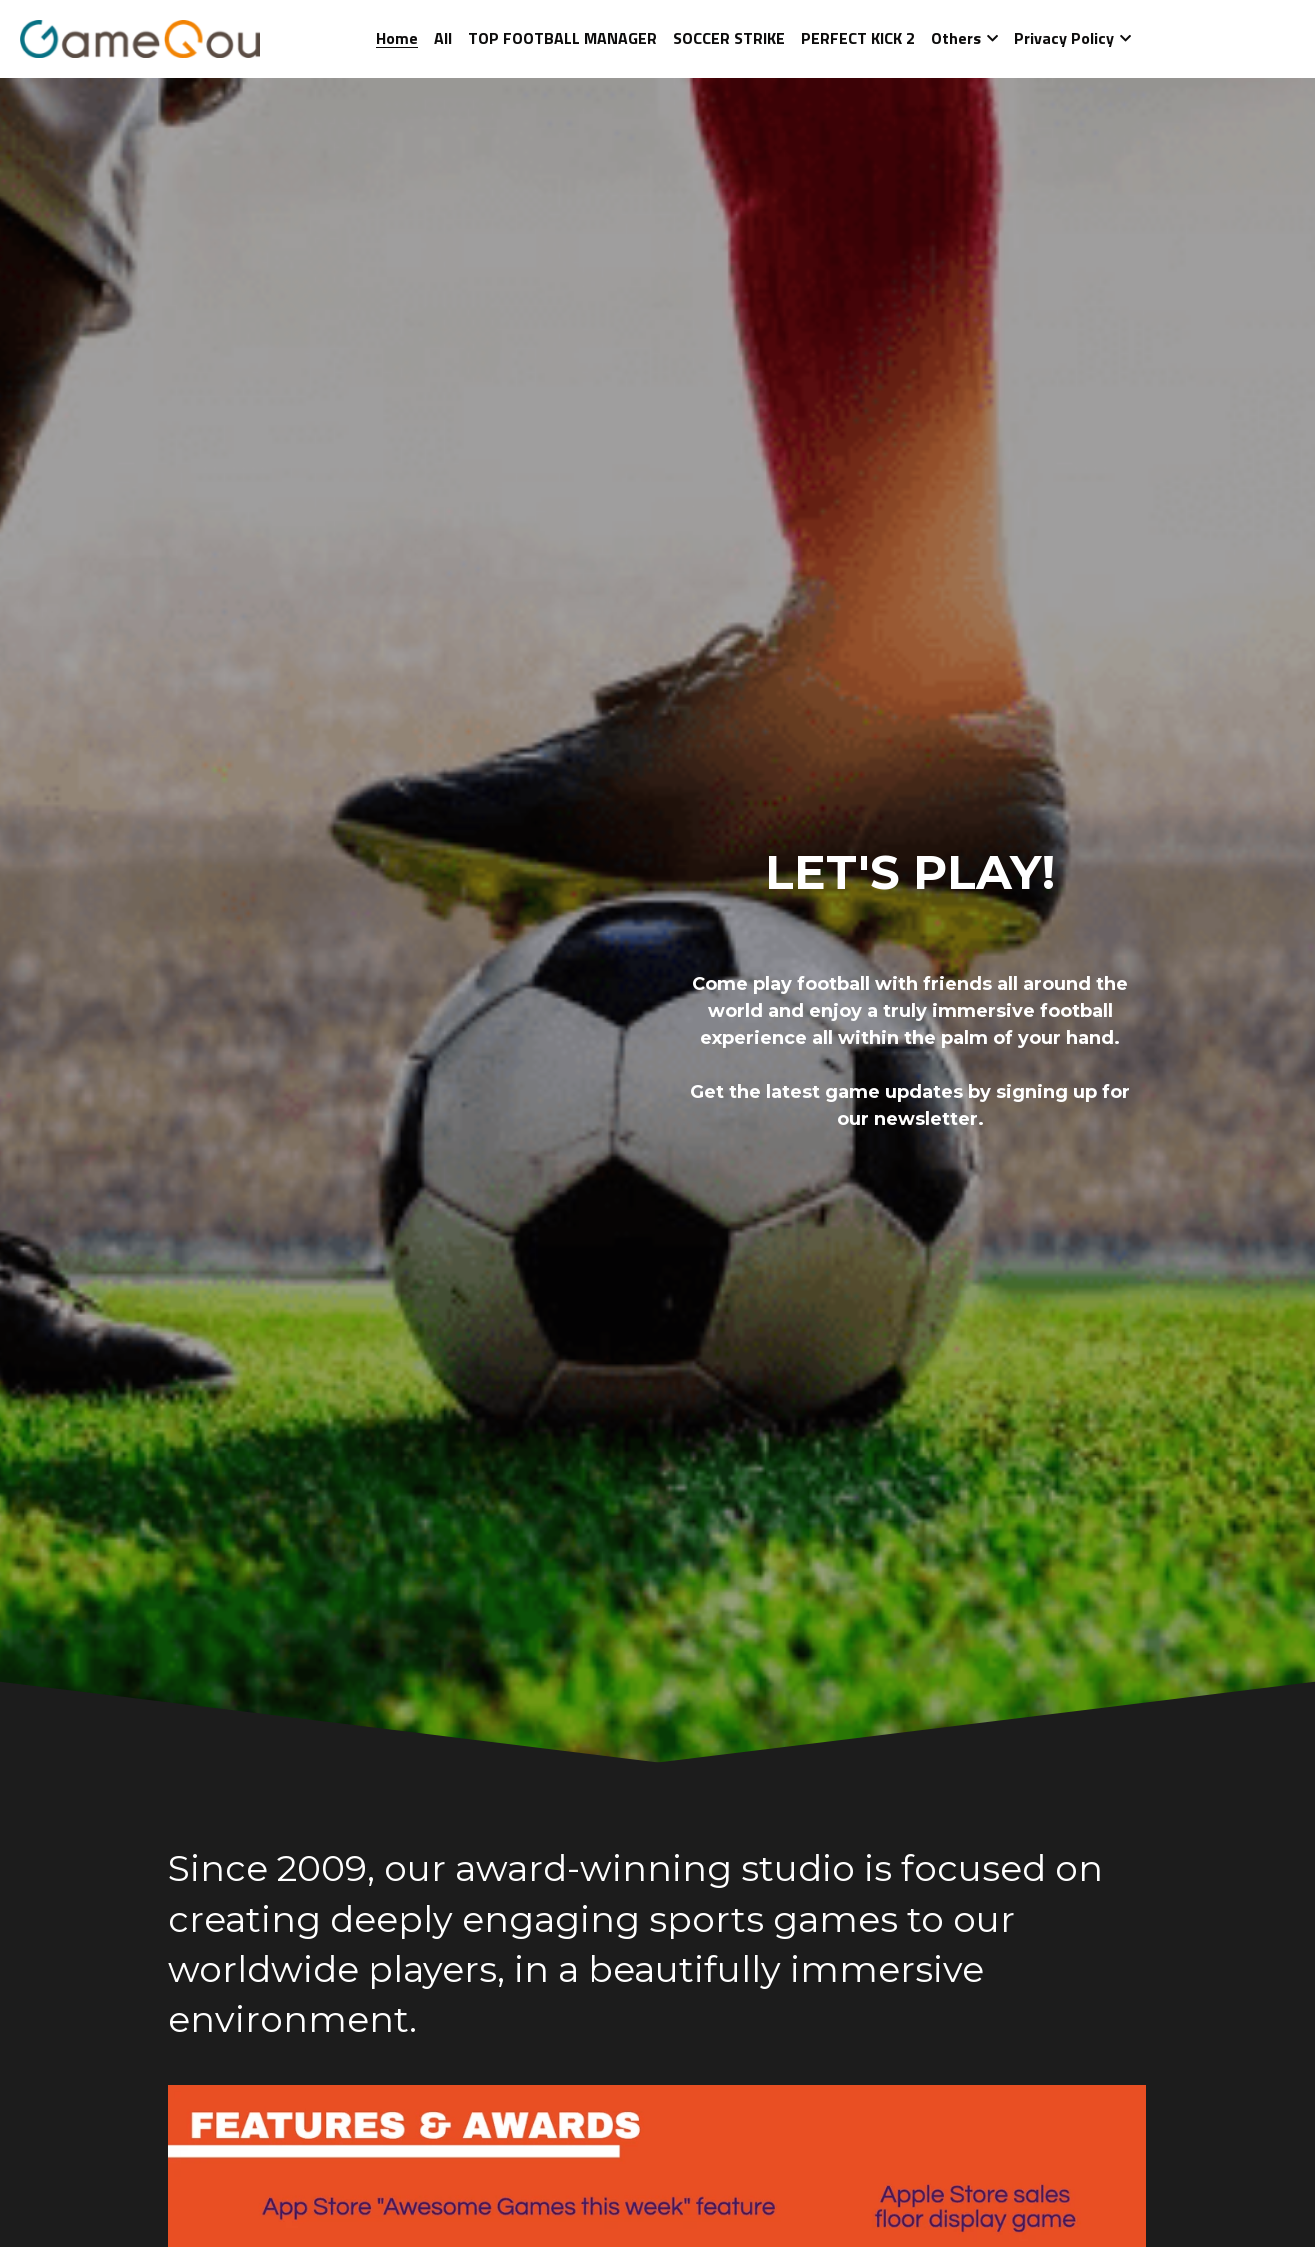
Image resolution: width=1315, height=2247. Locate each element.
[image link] (140, 37)
